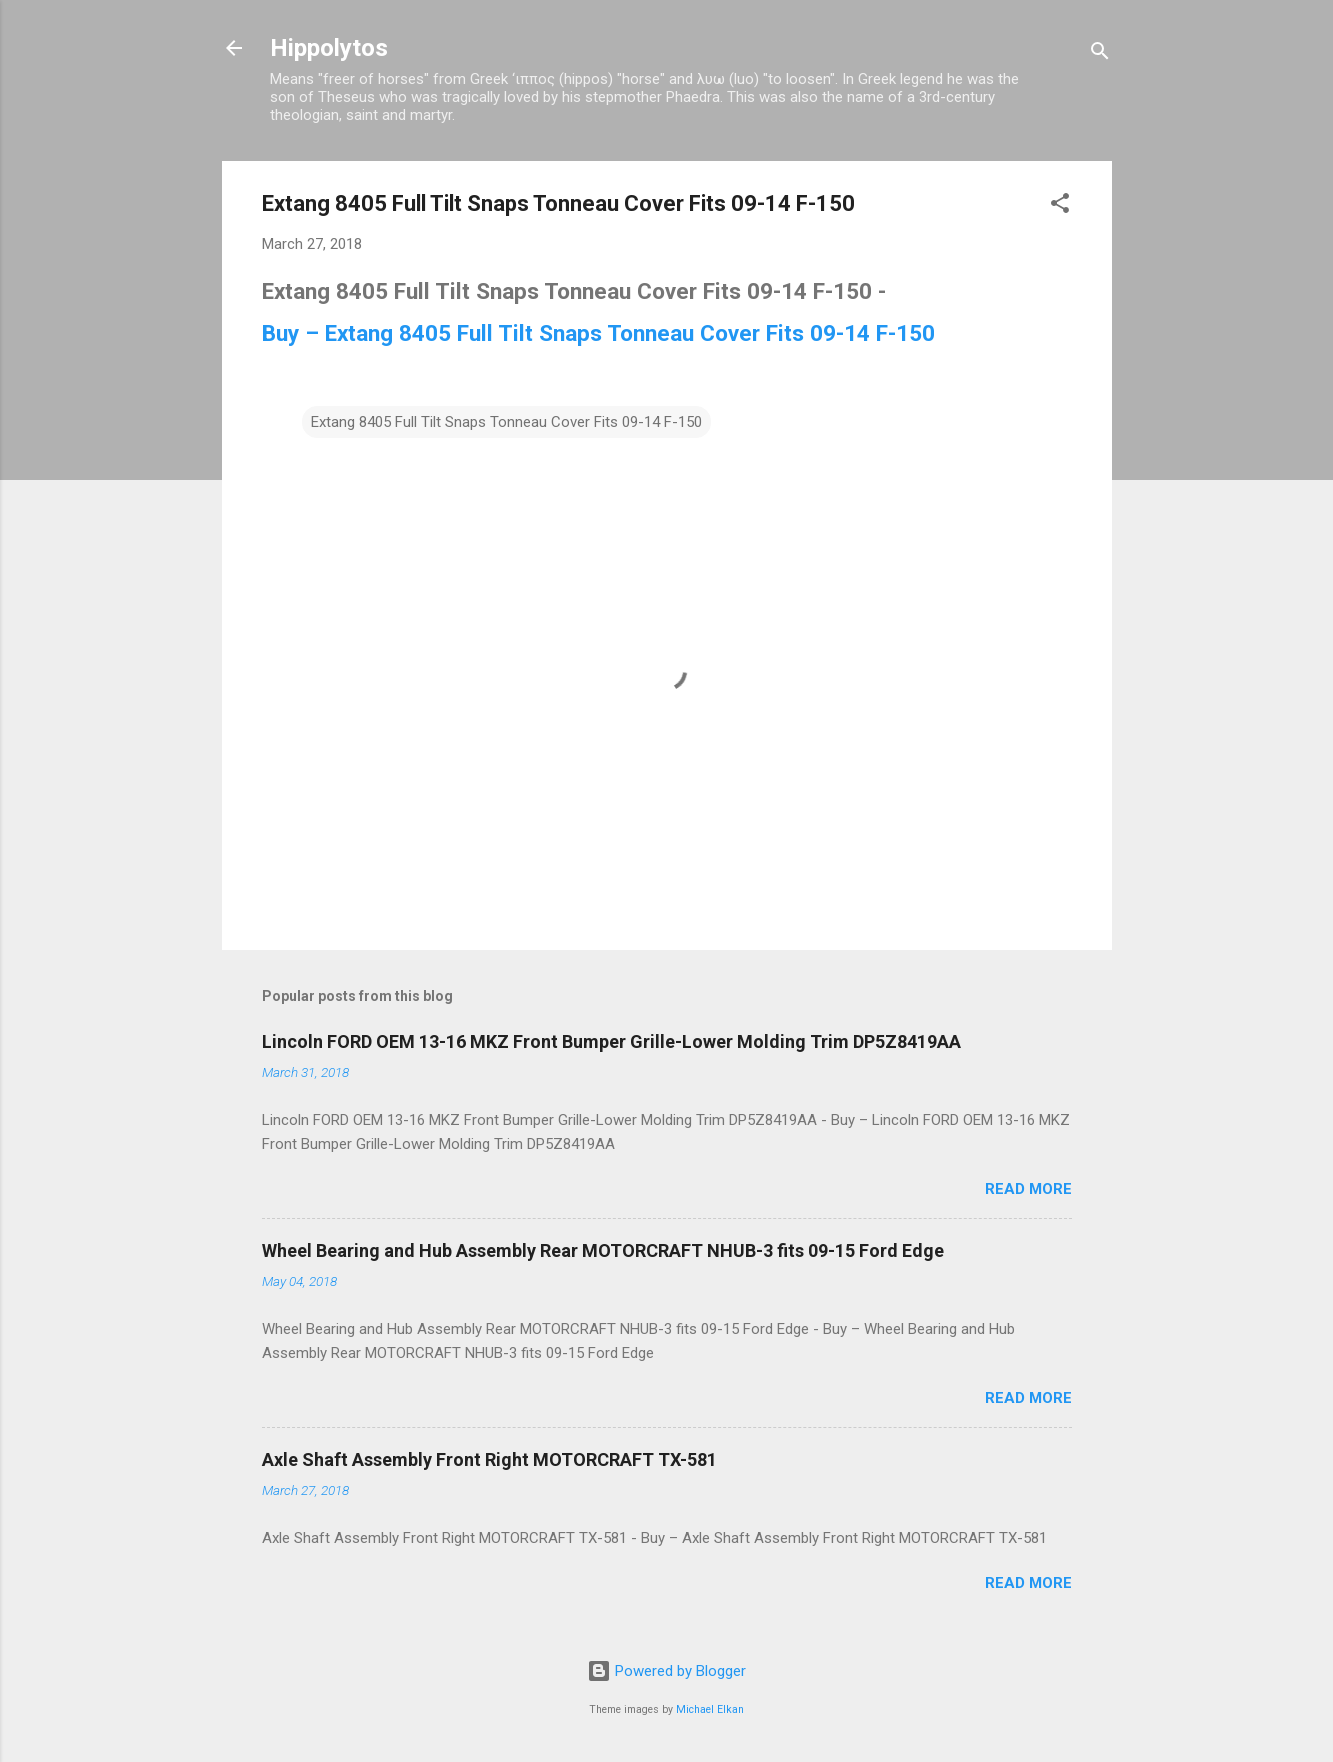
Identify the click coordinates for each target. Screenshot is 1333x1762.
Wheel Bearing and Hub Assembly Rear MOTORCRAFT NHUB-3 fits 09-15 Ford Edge (603, 1250)
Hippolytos (329, 48)
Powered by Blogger (666, 1671)
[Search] (1100, 54)
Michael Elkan (710, 1709)
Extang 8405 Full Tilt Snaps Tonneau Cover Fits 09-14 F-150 (506, 422)
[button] (1060, 206)
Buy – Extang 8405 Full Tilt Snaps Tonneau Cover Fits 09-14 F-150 (598, 333)
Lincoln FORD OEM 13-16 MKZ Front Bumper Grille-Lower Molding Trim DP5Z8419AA (611, 1041)
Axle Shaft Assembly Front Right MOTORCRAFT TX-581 (489, 1459)
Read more (1028, 1189)
